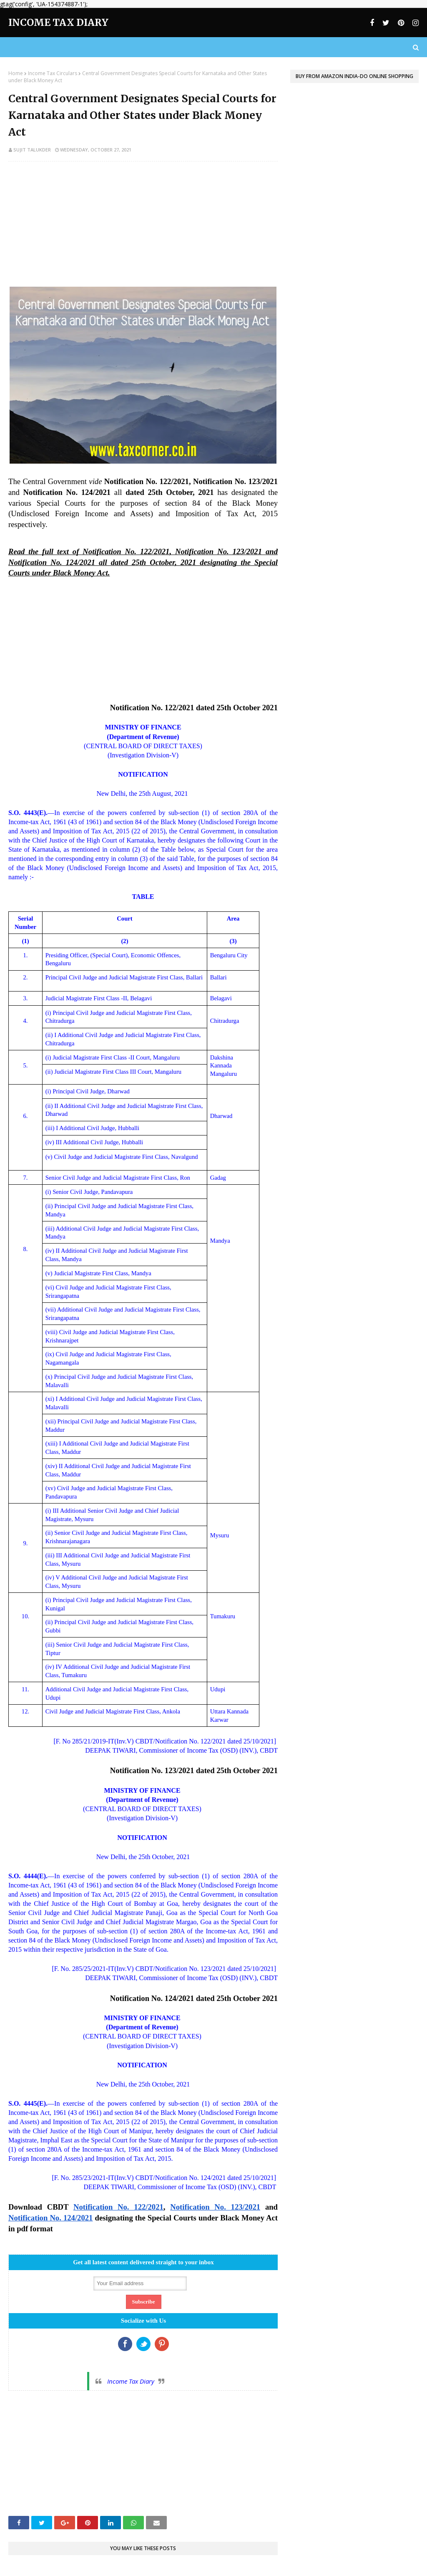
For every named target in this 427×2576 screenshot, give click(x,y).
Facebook (125, 2344)
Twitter (143, 2344)
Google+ (162, 2344)
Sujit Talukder (32, 149)
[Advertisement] (143, 228)
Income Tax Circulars (52, 73)
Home (15, 73)
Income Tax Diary (58, 22)
